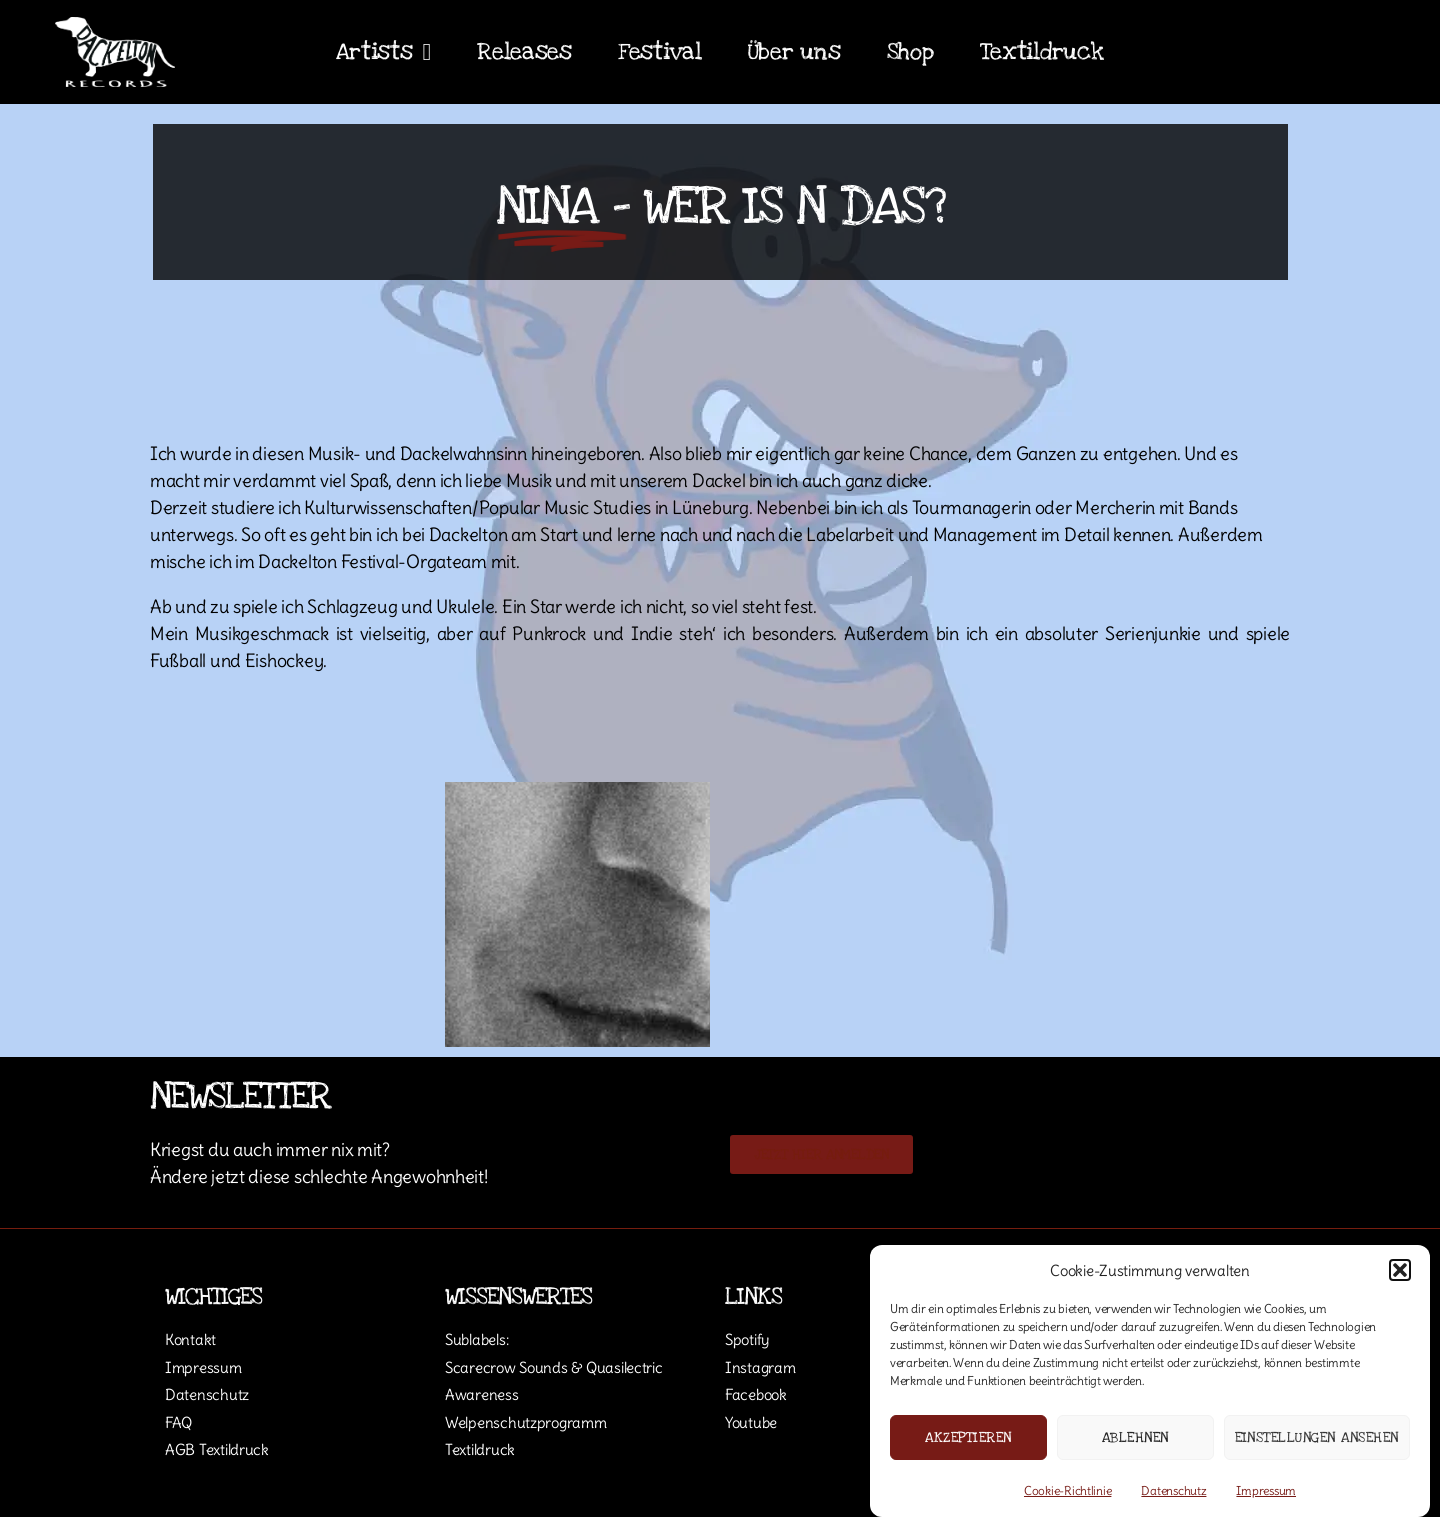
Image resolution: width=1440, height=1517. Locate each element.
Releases (524, 52)
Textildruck (1042, 52)
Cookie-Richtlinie (1067, 1490)
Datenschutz (1173, 1490)
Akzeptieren (968, 1437)
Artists (383, 52)
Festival (660, 52)
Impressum (1266, 1490)
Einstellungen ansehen (1317, 1437)
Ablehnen (1135, 1437)
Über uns (794, 52)
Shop (910, 52)
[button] (1400, 1270)
